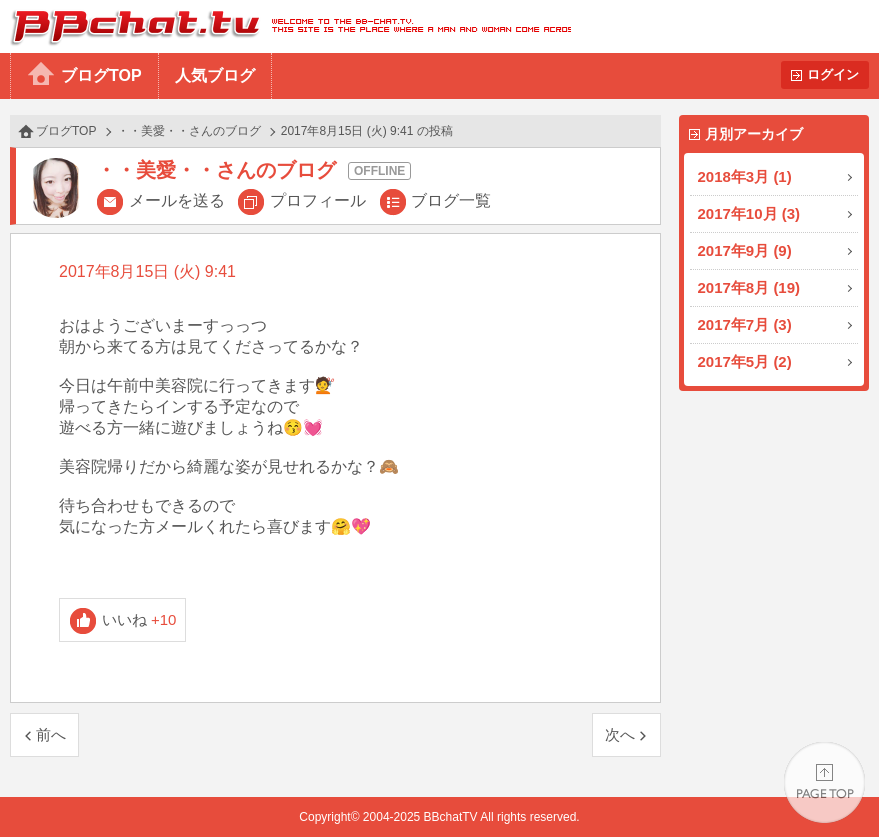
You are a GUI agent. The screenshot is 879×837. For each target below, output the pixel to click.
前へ (51, 734)
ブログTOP (101, 75)
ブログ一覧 (451, 200)
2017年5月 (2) (745, 361)
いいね (139, 619)
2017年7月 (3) (745, 324)
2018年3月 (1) (745, 176)
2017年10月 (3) (749, 213)
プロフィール (318, 200)
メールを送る (177, 200)
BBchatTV (285, 26)
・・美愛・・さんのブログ (189, 131)
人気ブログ (215, 75)
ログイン (833, 74)
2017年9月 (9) (745, 250)
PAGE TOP (824, 782)
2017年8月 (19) (749, 287)
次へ (620, 734)
